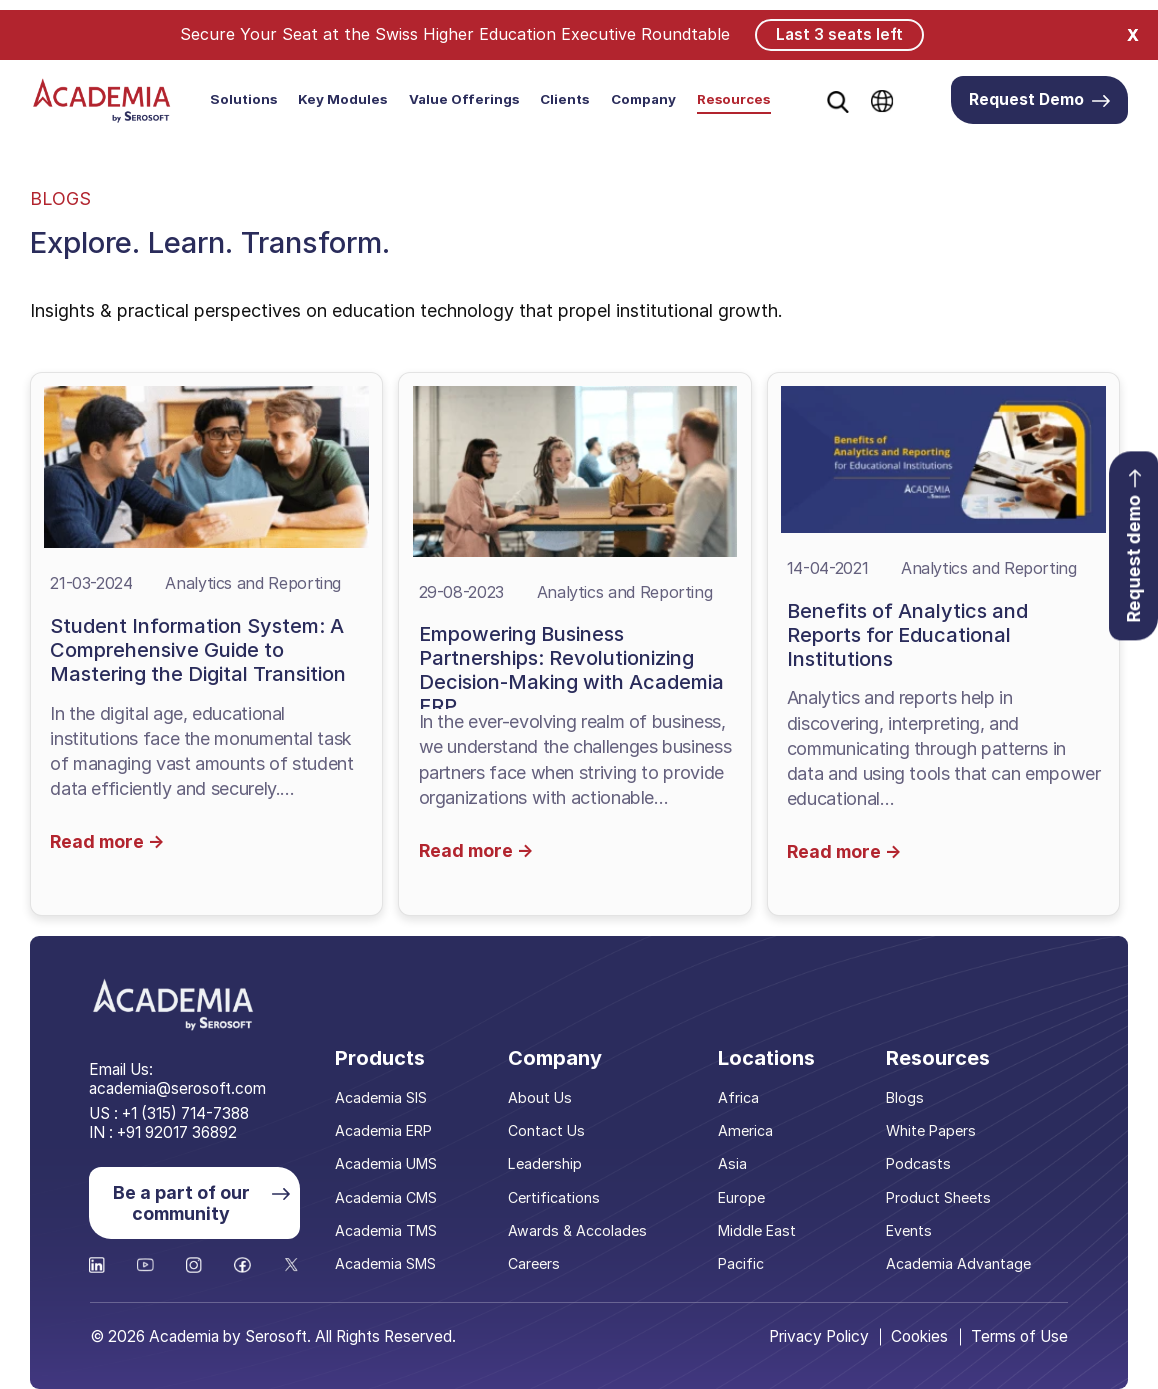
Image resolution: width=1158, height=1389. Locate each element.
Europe (743, 1195)
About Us (544, 1095)
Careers (538, 1261)
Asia (734, 1162)
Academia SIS (387, 1095)
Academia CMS (392, 1195)
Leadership (549, 1162)
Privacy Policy (817, 1335)
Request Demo (1040, 100)
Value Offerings (464, 99)
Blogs (906, 1095)
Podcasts (919, 1162)
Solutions (243, 99)
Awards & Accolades (581, 1228)
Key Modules (342, 99)
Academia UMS (392, 1162)
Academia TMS (392, 1228)
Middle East (758, 1228)
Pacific (743, 1261)
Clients (564, 99)
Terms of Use (1019, 1335)
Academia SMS (391, 1261)
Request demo (1133, 547)
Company (643, 99)
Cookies (919, 1335)
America (746, 1128)
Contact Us (551, 1128)
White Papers (932, 1128)
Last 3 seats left (839, 34)
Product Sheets (940, 1195)
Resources (733, 99)
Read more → (109, 839)
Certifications (558, 1195)
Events (910, 1228)
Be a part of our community (200, 1201)
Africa (740, 1095)
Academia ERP (389, 1128)
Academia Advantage (959, 1261)
